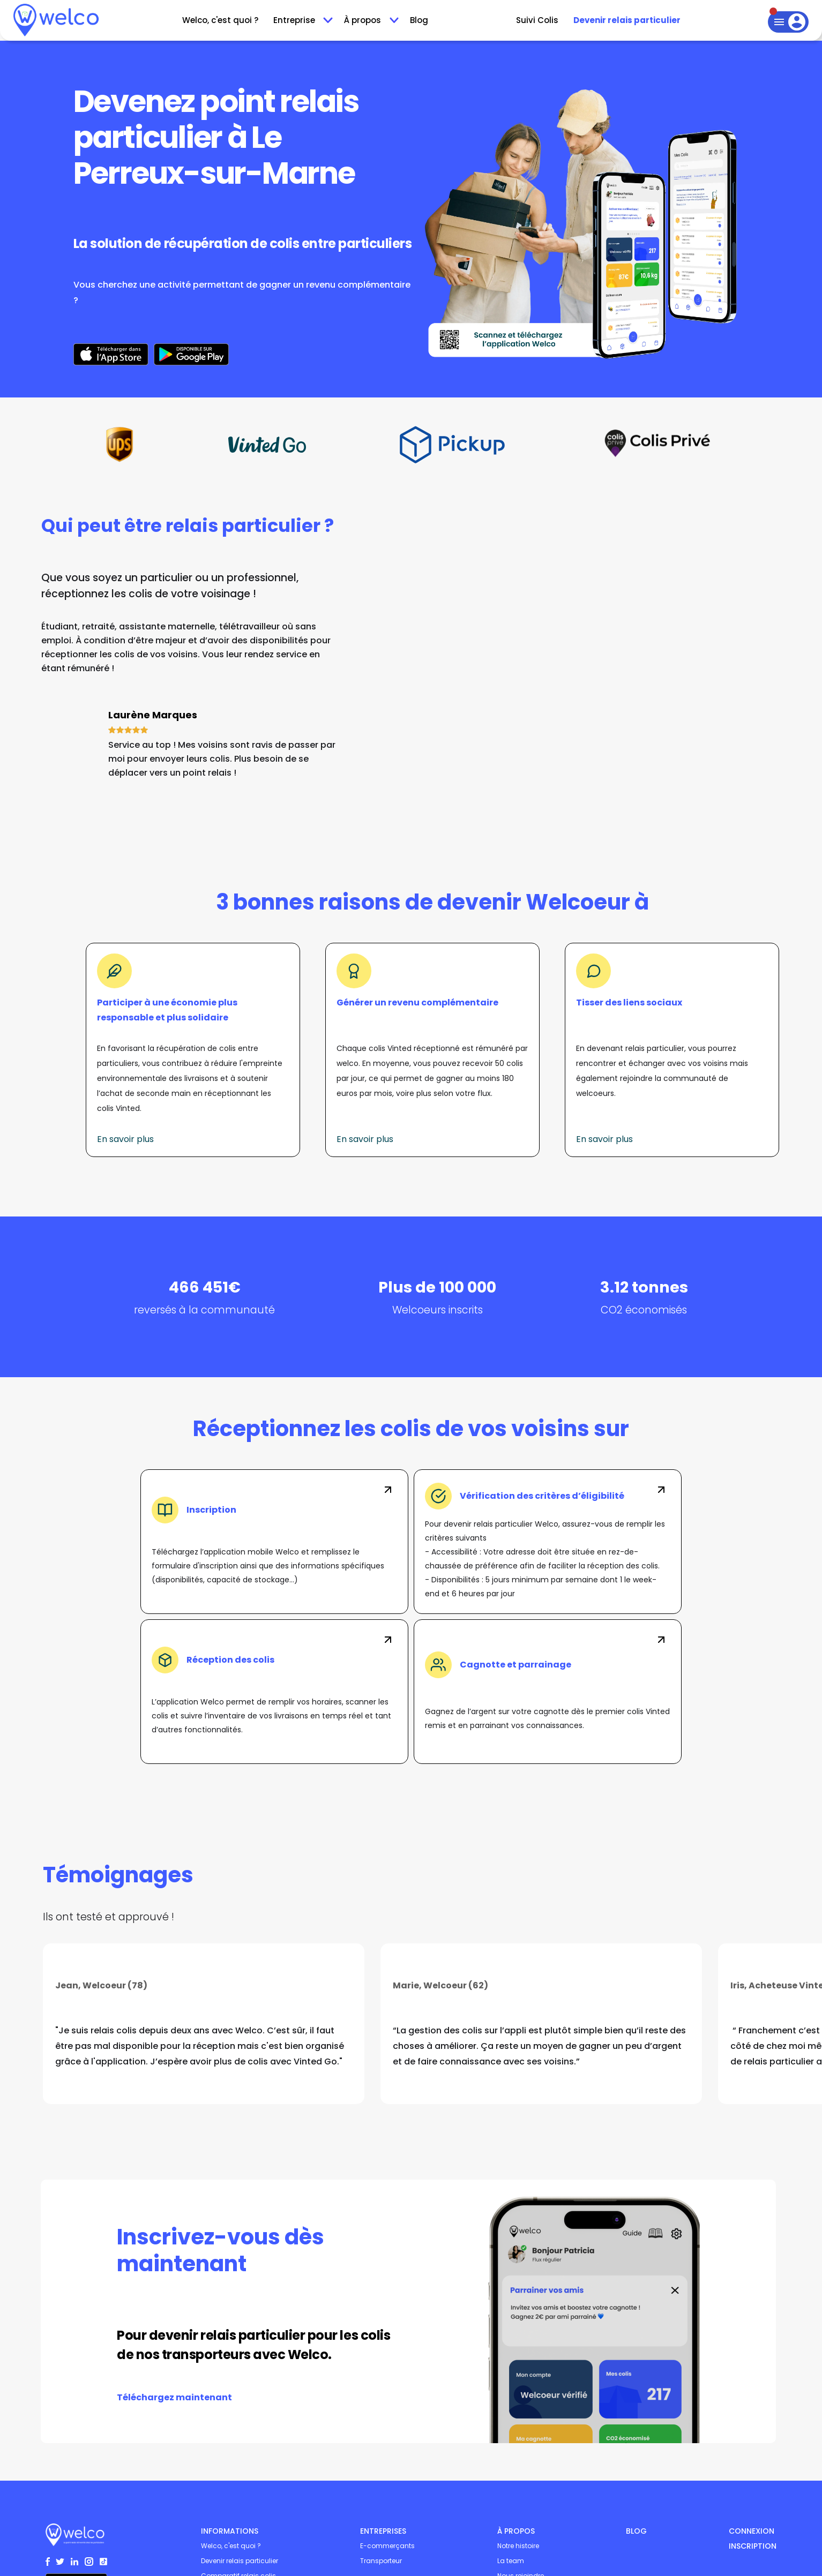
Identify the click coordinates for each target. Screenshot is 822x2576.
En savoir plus (125, 1139)
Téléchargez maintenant (174, 2397)
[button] (301, 20)
